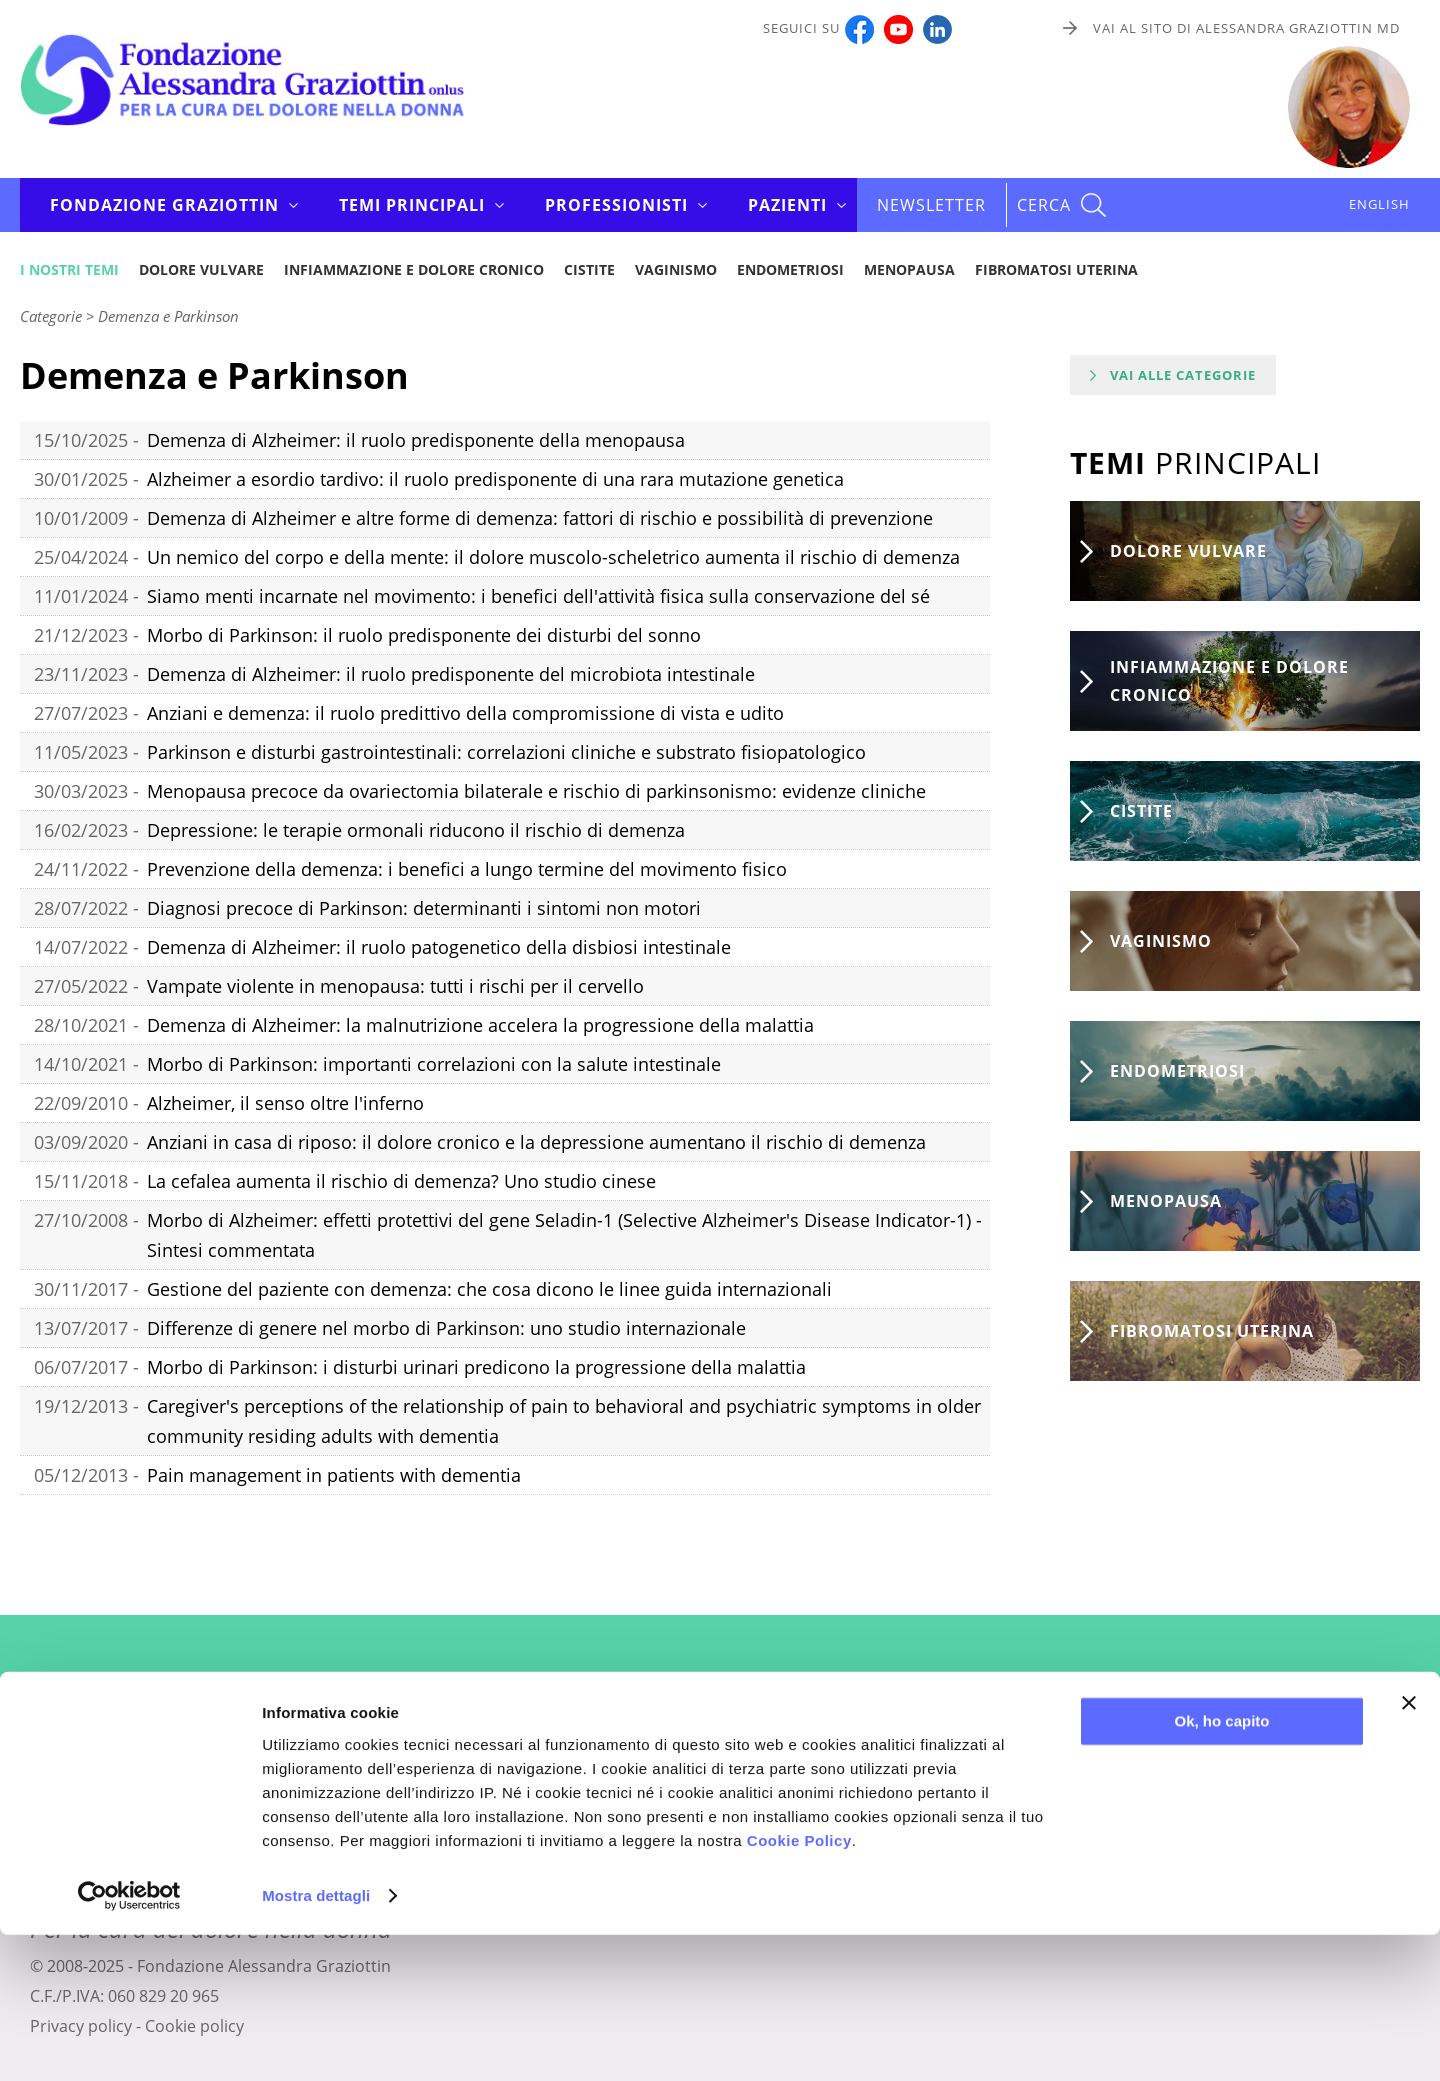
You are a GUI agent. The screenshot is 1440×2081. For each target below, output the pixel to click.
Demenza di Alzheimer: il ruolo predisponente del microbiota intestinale (451, 674)
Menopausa (909, 269)
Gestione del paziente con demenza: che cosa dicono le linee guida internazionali (489, 1289)
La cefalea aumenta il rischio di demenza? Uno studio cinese (401, 1181)
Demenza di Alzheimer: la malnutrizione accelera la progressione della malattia (480, 1025)
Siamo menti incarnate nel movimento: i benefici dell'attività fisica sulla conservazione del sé (538, 596)
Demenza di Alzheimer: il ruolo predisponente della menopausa (416, 440)
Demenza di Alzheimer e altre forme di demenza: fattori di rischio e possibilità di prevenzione (540, 518)
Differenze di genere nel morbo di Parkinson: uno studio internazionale (446, 1328)
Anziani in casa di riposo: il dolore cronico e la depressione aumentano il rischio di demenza (536, 1142)
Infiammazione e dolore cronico (414, 269)
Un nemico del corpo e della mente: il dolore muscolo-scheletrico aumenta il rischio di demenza (553, 557)
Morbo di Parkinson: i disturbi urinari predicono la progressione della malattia (476, 1367)
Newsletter (931, 205)
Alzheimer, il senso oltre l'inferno (285, 1103)
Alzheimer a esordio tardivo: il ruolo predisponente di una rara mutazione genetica (495, 479)
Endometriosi (790, 269)
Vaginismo (676, 269)
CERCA (1044, 205)
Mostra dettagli (316, 2041)
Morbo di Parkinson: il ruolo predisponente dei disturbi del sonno (424, 635)
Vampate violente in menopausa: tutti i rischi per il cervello (395, 986)
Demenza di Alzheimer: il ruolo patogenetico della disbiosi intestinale (439, 947)
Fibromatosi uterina (1056, 269)
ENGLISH (1379, 204)
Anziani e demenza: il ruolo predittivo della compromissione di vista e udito (465, 713)
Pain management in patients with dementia (334, 1475)
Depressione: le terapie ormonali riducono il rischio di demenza (416, 830)
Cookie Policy (799, 1986)
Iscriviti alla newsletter (720, 1779)
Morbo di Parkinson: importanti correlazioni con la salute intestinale (434, 1064)
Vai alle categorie (1183, 375)
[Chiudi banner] (1409, 1849)
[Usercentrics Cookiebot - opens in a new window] (129, 2042)
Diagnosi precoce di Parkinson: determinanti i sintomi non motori (424, 908)
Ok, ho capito (1221, 1867)
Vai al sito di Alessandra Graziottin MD (1246, 28)
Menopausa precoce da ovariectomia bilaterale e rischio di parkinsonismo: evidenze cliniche (536, 791)
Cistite (589, 269)
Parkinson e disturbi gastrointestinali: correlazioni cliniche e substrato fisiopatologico (506, 752)
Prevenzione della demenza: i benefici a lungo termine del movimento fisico (467, 869)
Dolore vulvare (201, 269)
